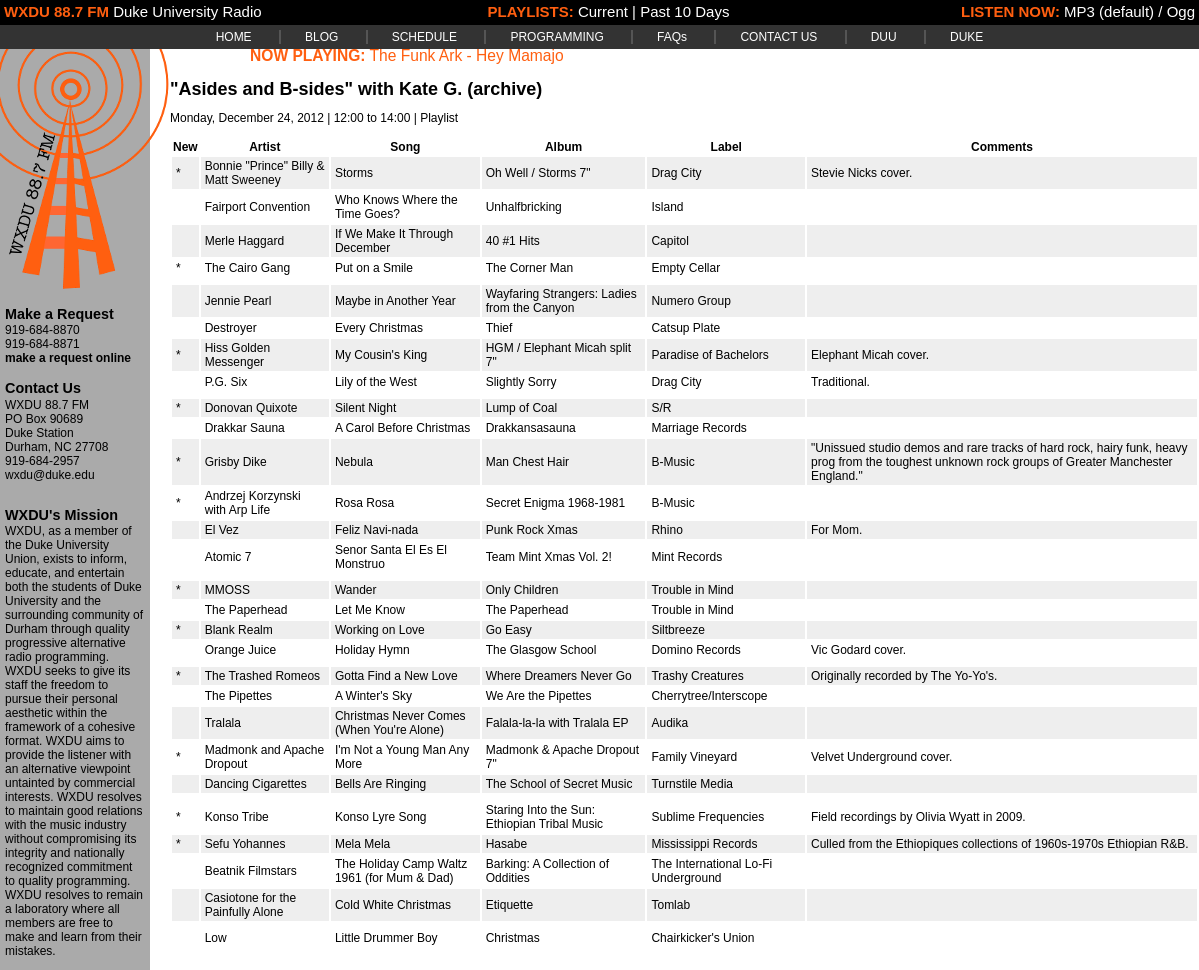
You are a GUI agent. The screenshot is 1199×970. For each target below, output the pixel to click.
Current (603, 11)
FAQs (672, 37)
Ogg (1181, 11)
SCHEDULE (424, 37)
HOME (234, 37)
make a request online (68, 358)
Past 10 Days (684, 11)
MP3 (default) (1109, 11)
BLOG (321, 37)
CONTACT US (778, 37)
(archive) (504, 89)
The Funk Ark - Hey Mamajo (467, 55)
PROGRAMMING (556, 37)
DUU (884, 37)
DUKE (966, 37)
